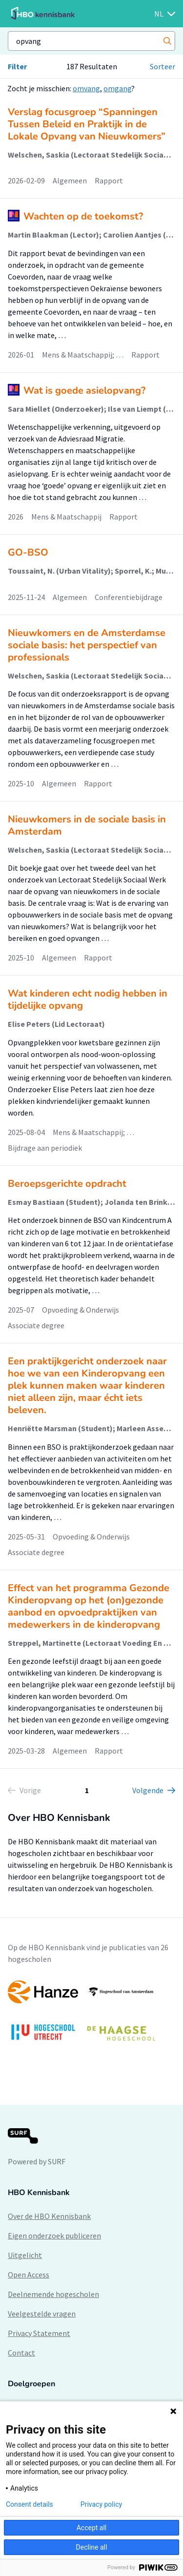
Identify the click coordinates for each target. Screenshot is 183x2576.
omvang (86, 88)
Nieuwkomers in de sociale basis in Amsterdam (87, 825)
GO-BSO (28, 552)
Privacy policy (101, 2504)
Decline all (91, 2547)
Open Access (28, 2274)
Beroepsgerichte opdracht (67, 1183)
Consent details (29, 2504)
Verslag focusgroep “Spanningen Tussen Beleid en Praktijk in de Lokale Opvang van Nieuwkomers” (86, 124)
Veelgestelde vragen (42, 2313)
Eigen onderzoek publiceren (54, 2235)
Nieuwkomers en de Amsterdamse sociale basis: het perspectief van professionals (86, 645)
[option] (91, 2015)
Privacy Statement (39, 2333)
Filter (17, 66)
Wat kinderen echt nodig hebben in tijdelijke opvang (87, 999)
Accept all (92, 2528)
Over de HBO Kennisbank (49, 2216)
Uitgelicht (25, 2255)
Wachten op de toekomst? (83, 216)
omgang (117, 88)
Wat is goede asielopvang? (84, 390)
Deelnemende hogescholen (53, 2294)
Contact (21, 2352)
